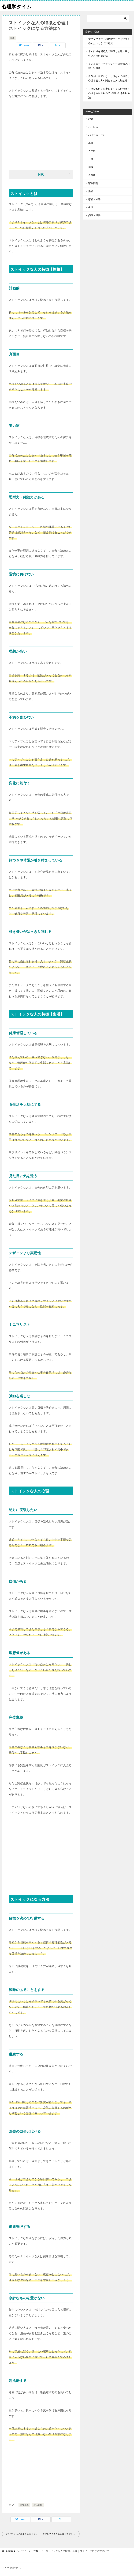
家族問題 (93, 183)
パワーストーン (96, 134)
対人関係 (38, 2505)
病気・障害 (94, 215)
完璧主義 (24, 2505)
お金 (90, 118)
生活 (90, 207)
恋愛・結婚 (94, 199)
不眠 (90, 143)
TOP (16, 2551)
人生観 (92, 151)
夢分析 (92, 175)
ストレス (93, 126)
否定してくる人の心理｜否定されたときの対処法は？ (61, 2534)
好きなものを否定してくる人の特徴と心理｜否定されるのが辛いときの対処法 (109, 93)
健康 (90, 167)
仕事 (90, 159)
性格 (12, 38)
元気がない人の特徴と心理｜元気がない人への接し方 (23, 2534)
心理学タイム (18, 6)
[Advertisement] (41, 133)
